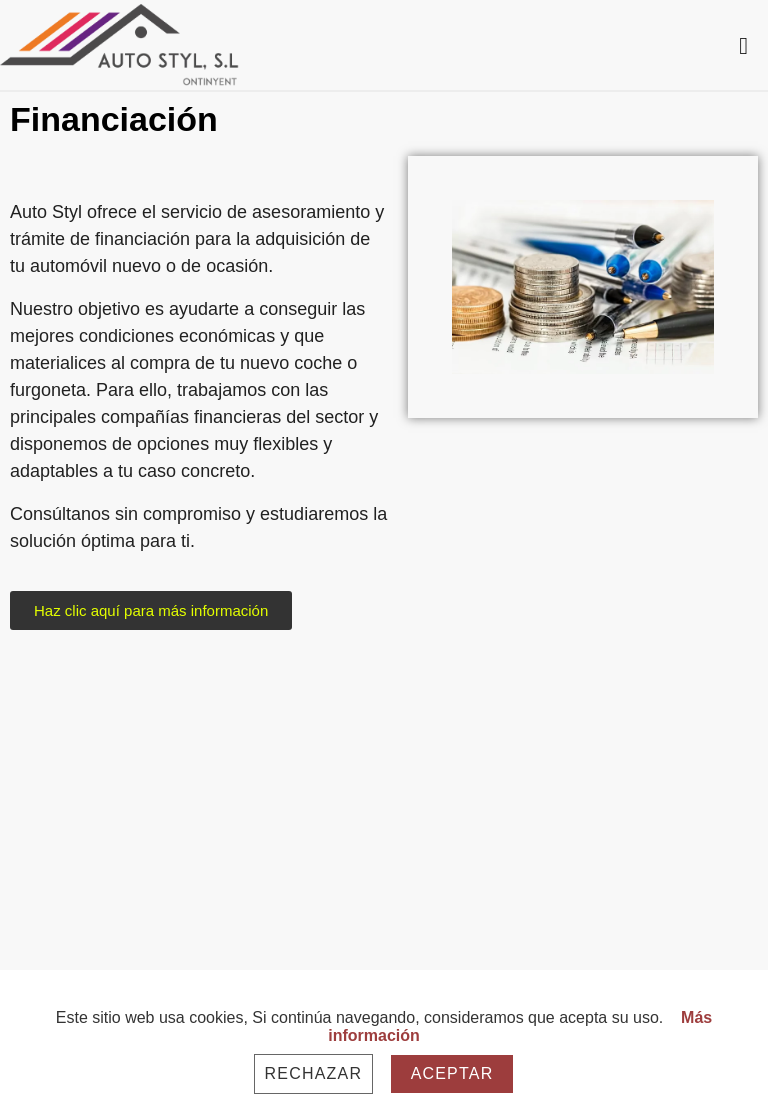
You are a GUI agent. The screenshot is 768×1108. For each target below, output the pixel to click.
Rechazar (314, 1073)
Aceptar (452, 1073)
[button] (151, 610)
